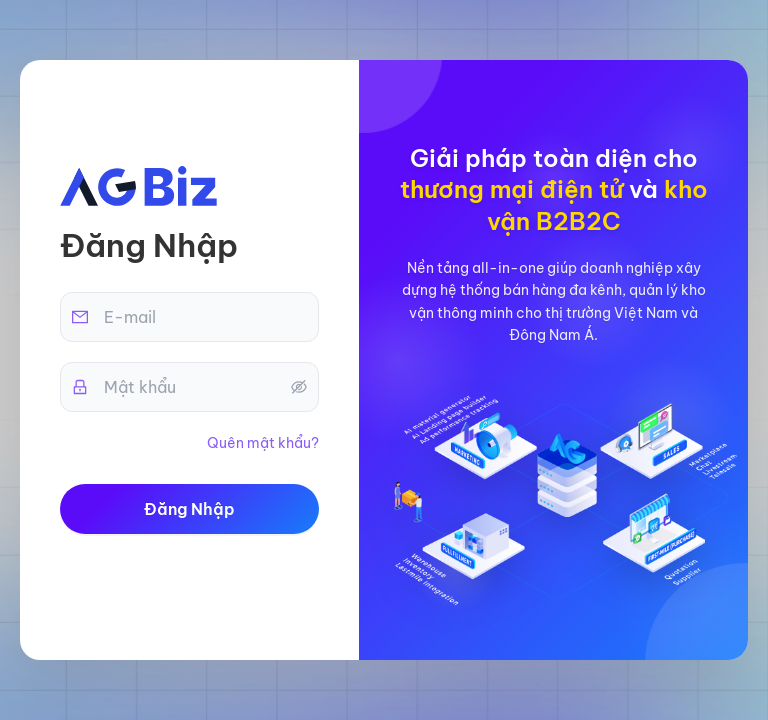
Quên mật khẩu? (263, 443)
